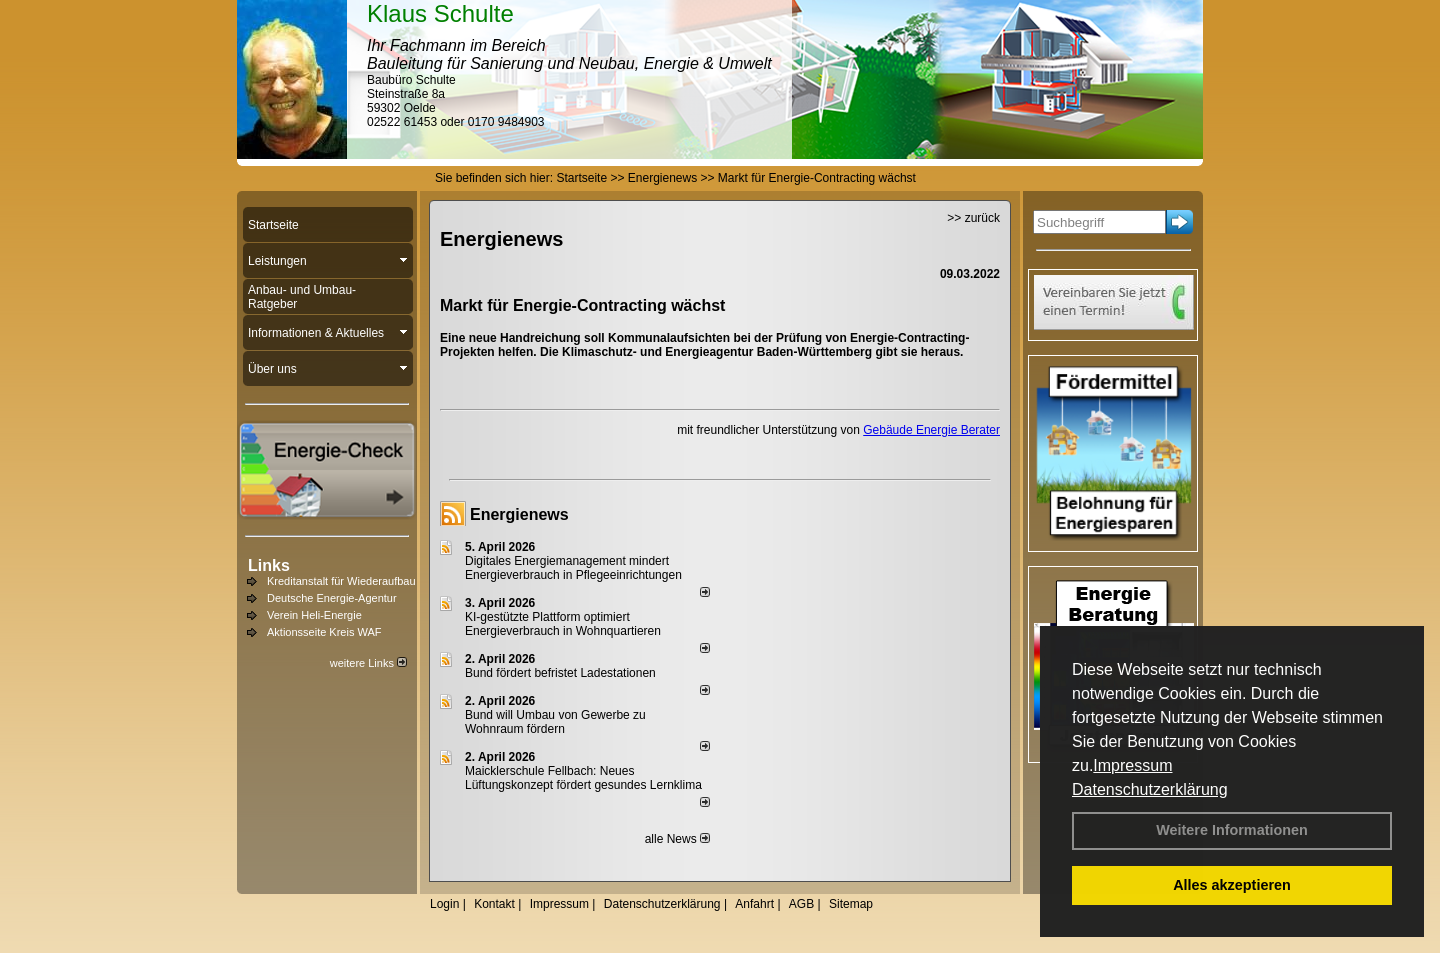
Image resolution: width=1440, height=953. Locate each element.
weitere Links (368, 663)
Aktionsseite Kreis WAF (324, 632)
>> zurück (973, 218)
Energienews (519, 514)
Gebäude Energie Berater (931, 430)
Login (444, 904)
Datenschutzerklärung (1150, 789)
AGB (801, 904)
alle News (677, 839)
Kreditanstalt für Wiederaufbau (341, 581)
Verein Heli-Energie (314, 615)
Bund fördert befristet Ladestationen (560, 673)
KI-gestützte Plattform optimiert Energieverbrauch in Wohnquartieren (563, 624)
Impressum (1132, 765)
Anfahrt (754, 904)
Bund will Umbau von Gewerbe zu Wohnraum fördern (555, 722)
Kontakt (494, 904)
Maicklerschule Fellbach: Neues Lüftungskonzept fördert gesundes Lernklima (583, 778)
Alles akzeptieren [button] (1232, 885)
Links (269, 565)
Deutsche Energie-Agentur (332, 598)
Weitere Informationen (1232, 830)
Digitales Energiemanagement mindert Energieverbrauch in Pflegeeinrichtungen (573, 568)
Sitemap (851, 904)
